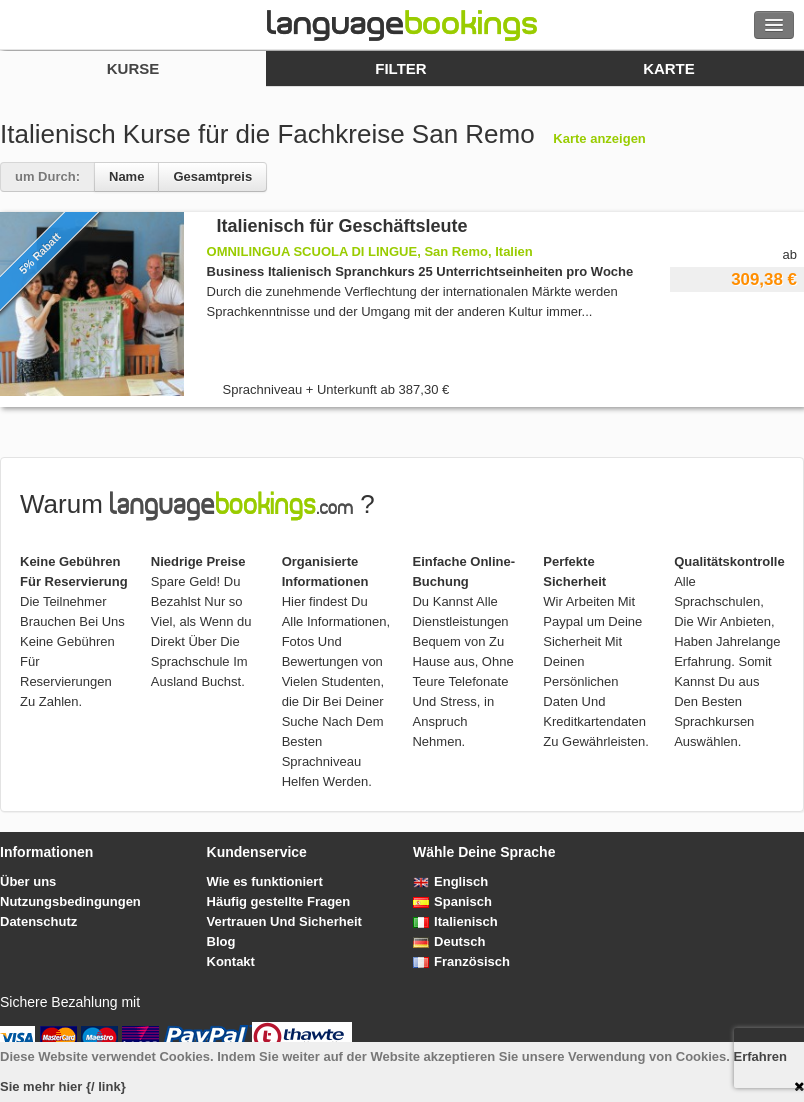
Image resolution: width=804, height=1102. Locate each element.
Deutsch (449, 941)
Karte (669, 68)
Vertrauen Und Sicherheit (284, 921)
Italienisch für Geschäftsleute (342, 226)
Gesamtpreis (212, 176)
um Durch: (47, 176)
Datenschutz (38, 921)
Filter (400, 68)
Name (126, 176)
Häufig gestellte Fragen (279, 901)
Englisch (450, 881)
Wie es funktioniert (265, 881)
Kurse (133, 68)
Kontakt (231, 961)
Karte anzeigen (599, 138)
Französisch (461, 961)
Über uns (28, 881)
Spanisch (452, 901)
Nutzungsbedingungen (70, 901)
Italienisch (455, 921)
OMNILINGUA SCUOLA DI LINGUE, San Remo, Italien (370, 251)
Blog (221, 941)
